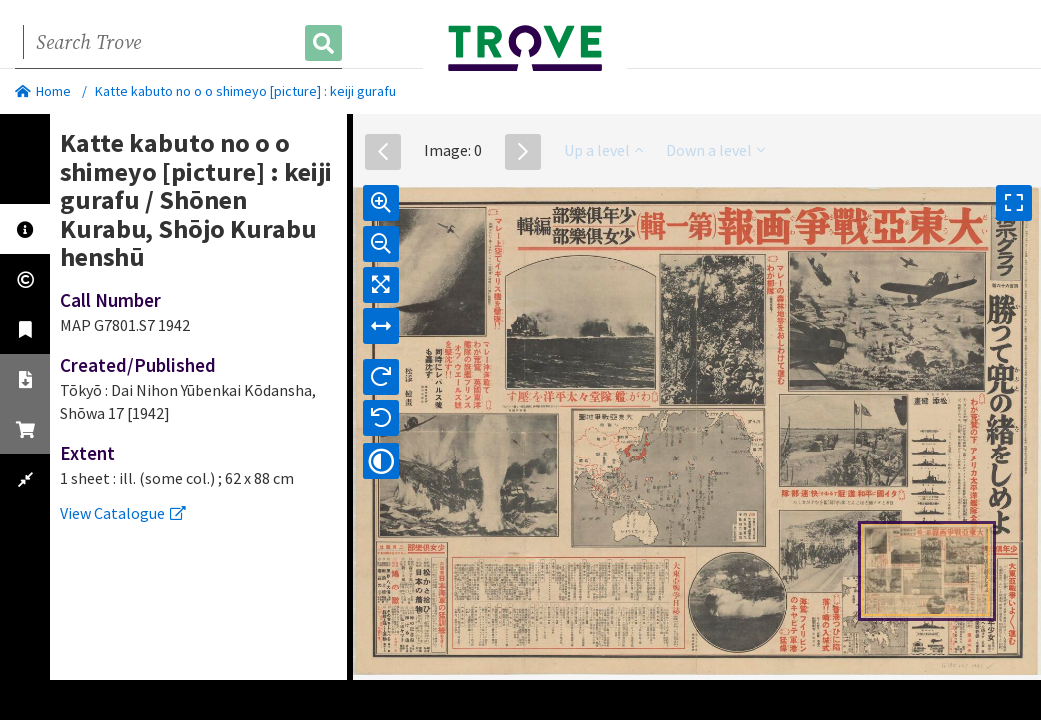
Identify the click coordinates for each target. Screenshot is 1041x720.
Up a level (603, 150)
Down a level (715, 150)
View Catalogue (123, 513)
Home (43, 91)
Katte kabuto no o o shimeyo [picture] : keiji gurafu (245, 91)
